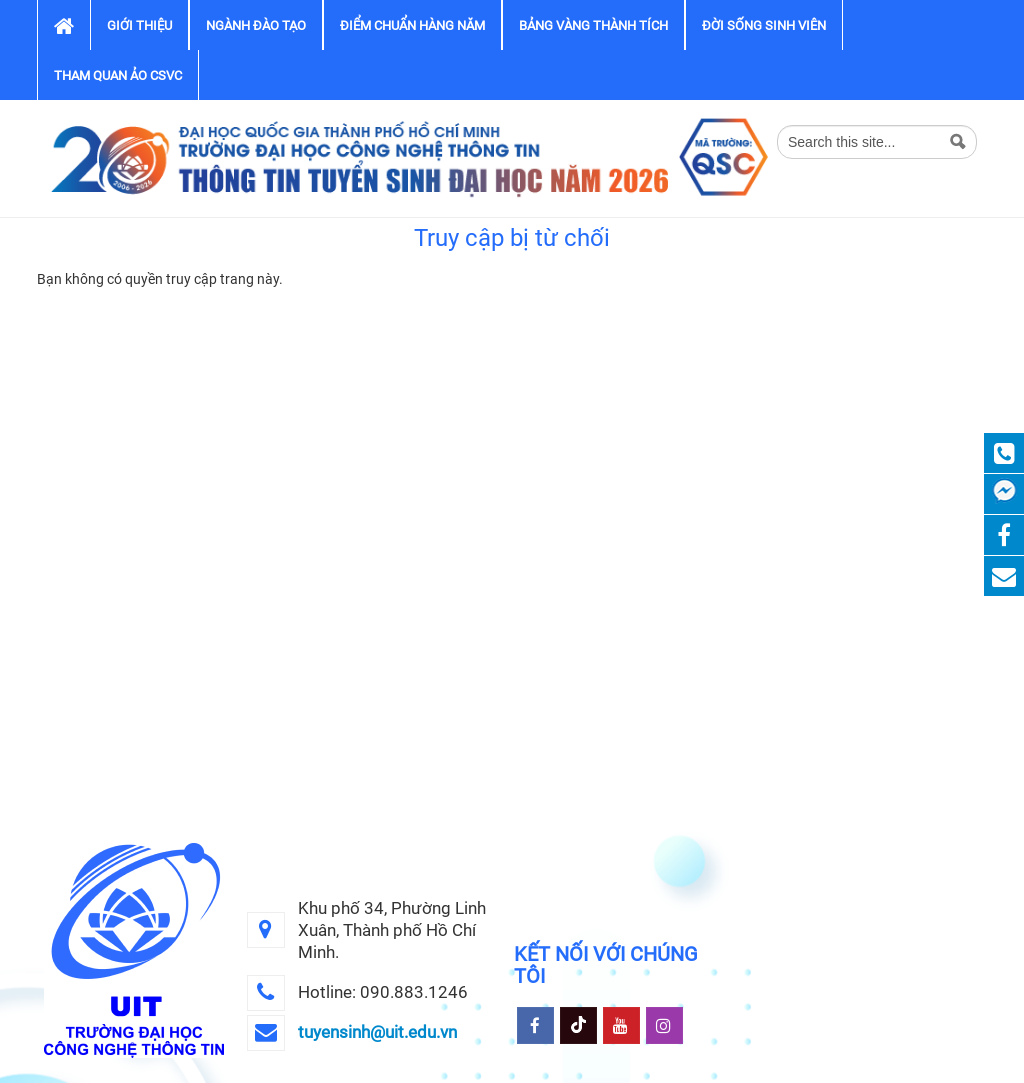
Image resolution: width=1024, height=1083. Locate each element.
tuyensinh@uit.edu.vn (377, 1032)
